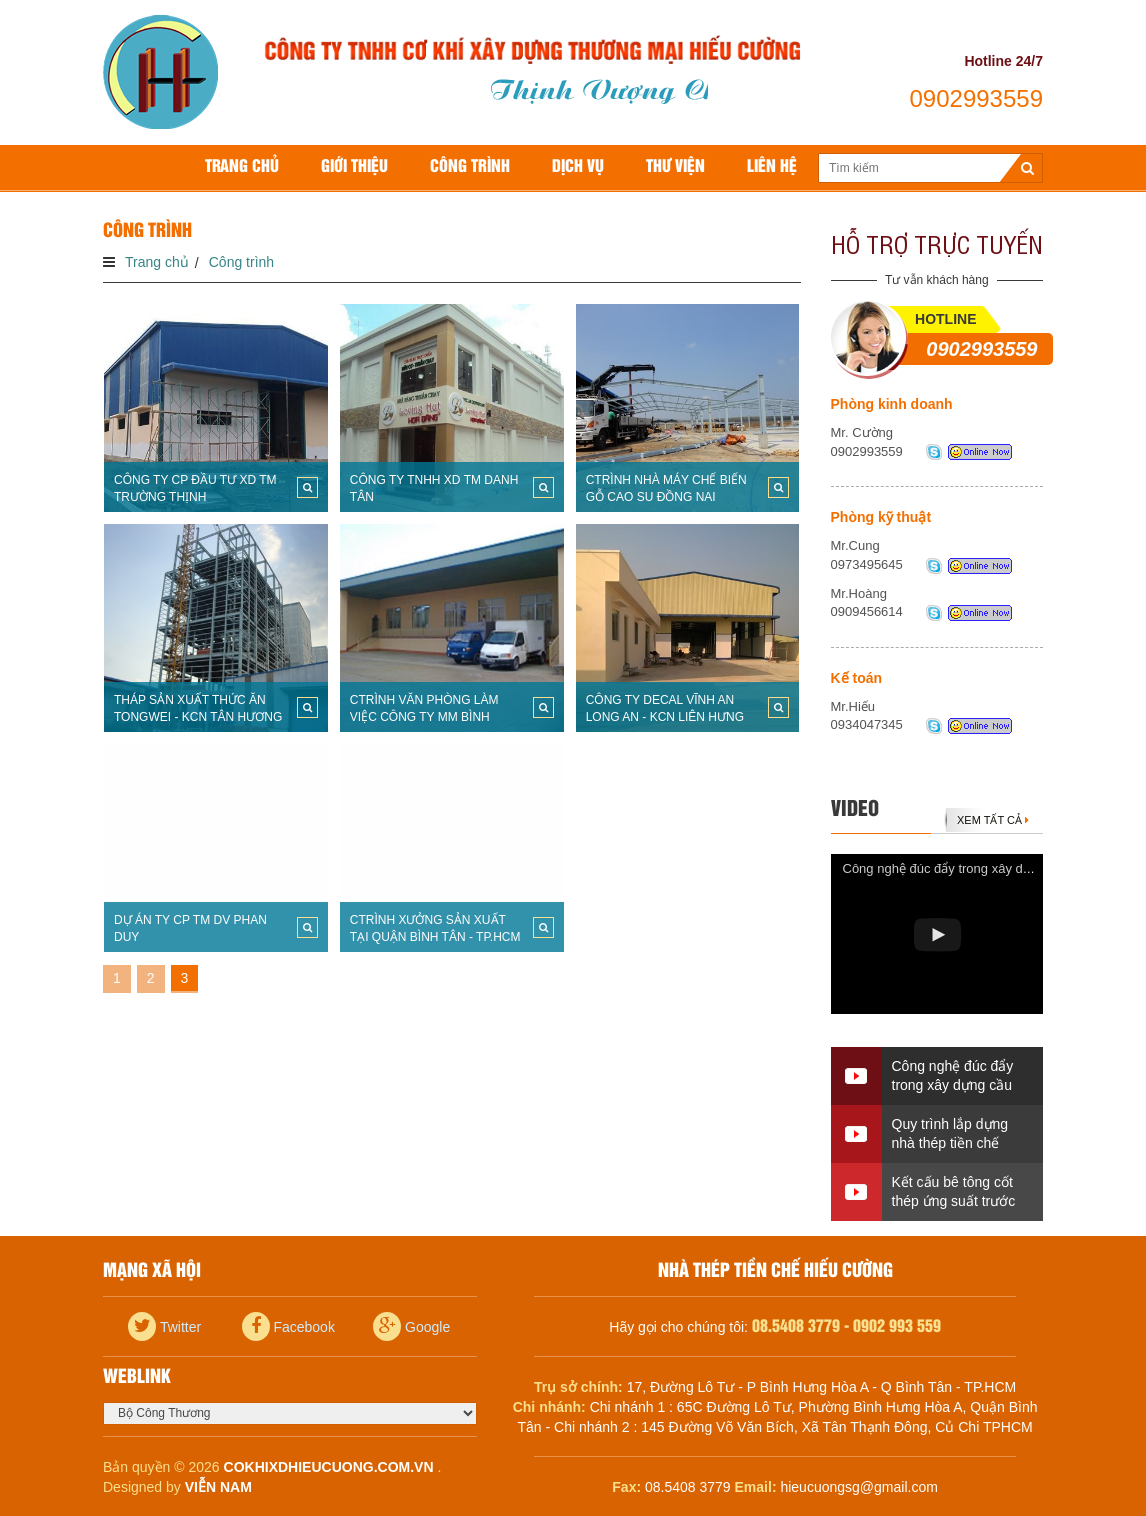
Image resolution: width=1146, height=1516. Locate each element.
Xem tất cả (993, 820)
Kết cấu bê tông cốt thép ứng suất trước (954, 1191)
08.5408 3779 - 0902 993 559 (846, 1326)
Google (411, 1327)
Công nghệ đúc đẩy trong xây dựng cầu (957, 868)
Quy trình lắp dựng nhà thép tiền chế (950, 1133)
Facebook (288, 1327)
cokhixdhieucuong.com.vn (329, 1467)
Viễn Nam (218, 1487)
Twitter (164, 1327)
